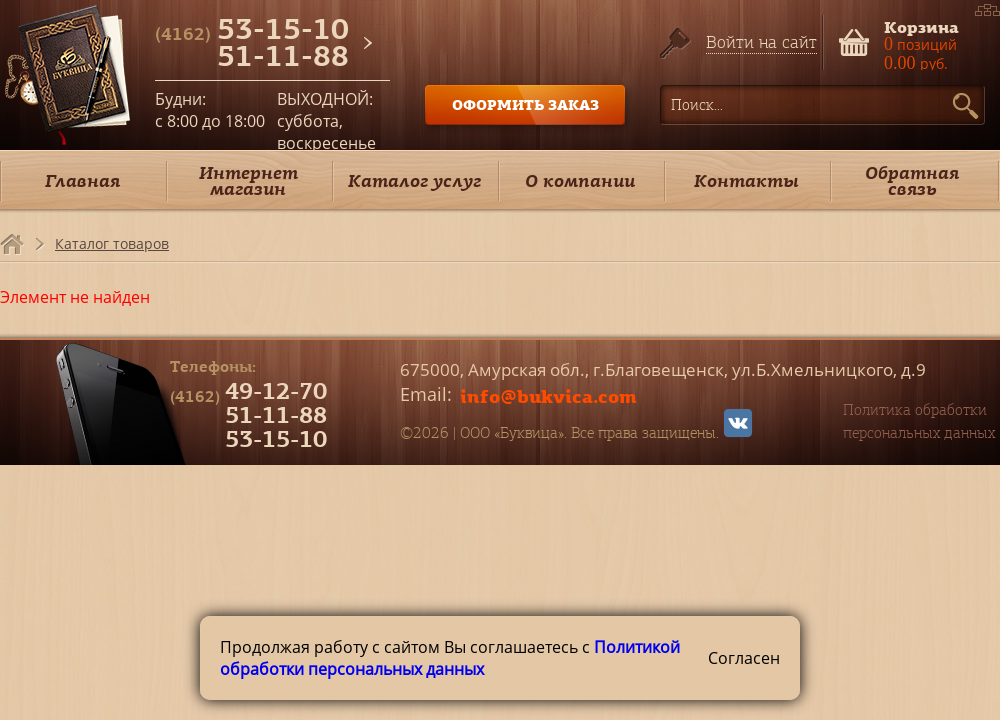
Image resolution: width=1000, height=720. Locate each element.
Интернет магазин (248, 180)
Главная (82, 180)
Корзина (921, 25)
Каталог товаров (112, 243)
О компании (580, 180)
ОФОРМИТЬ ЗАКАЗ (525, 104)
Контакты (746, 180)
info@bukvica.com (548, 396)
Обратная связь (912, 180)
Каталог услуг (414, 180)
